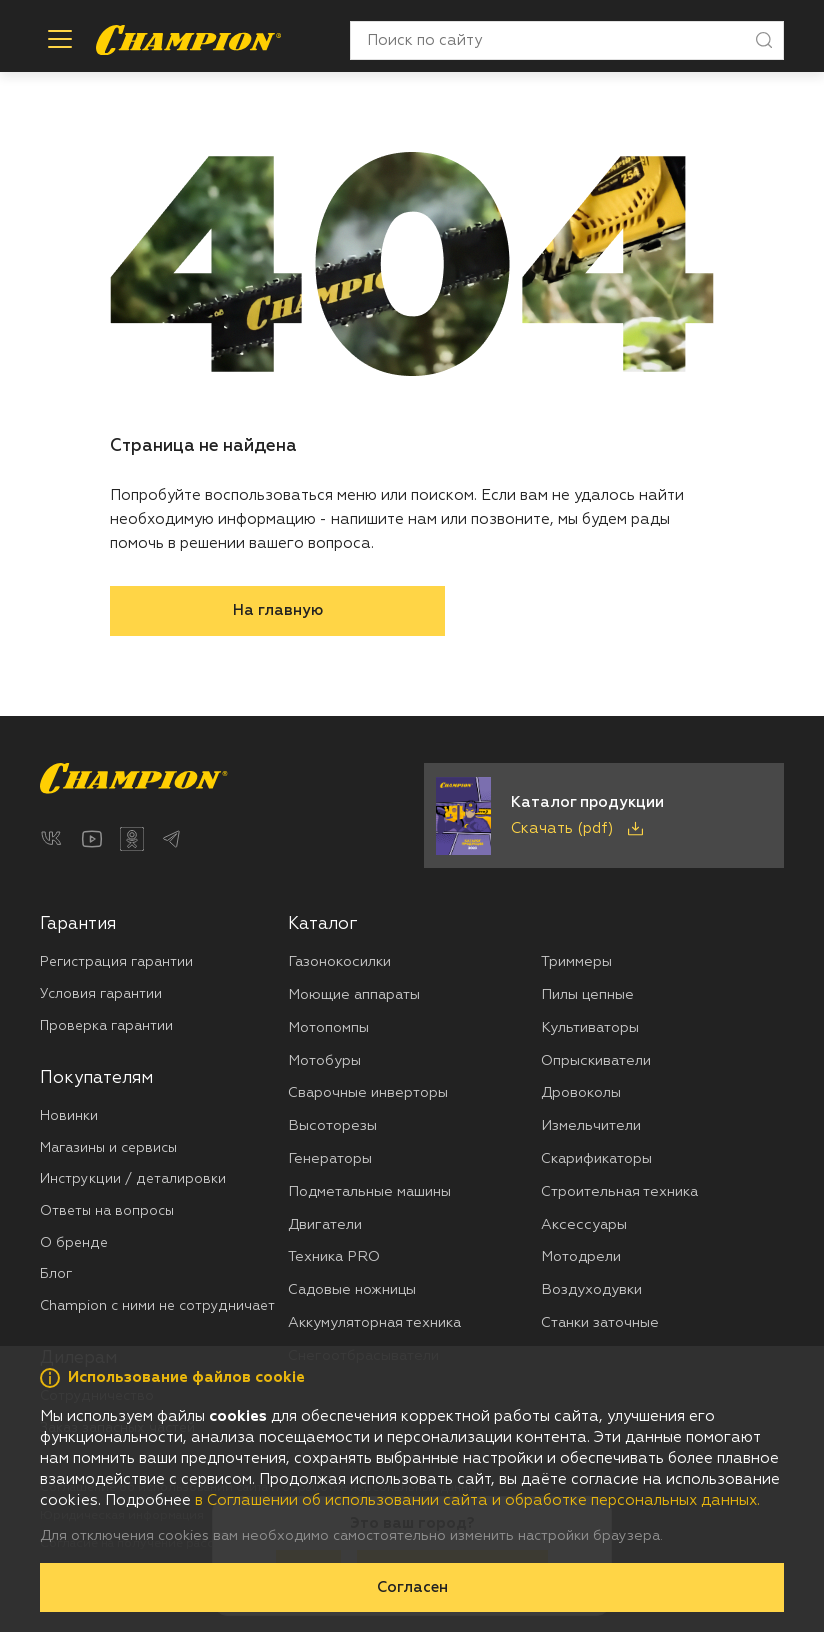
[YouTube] (92, 839)
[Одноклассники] (132, 839)
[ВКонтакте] (52, 839)
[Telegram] (172, 839)
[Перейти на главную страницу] (188, 40)
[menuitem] (164, 975)
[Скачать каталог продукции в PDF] (604, 815)
